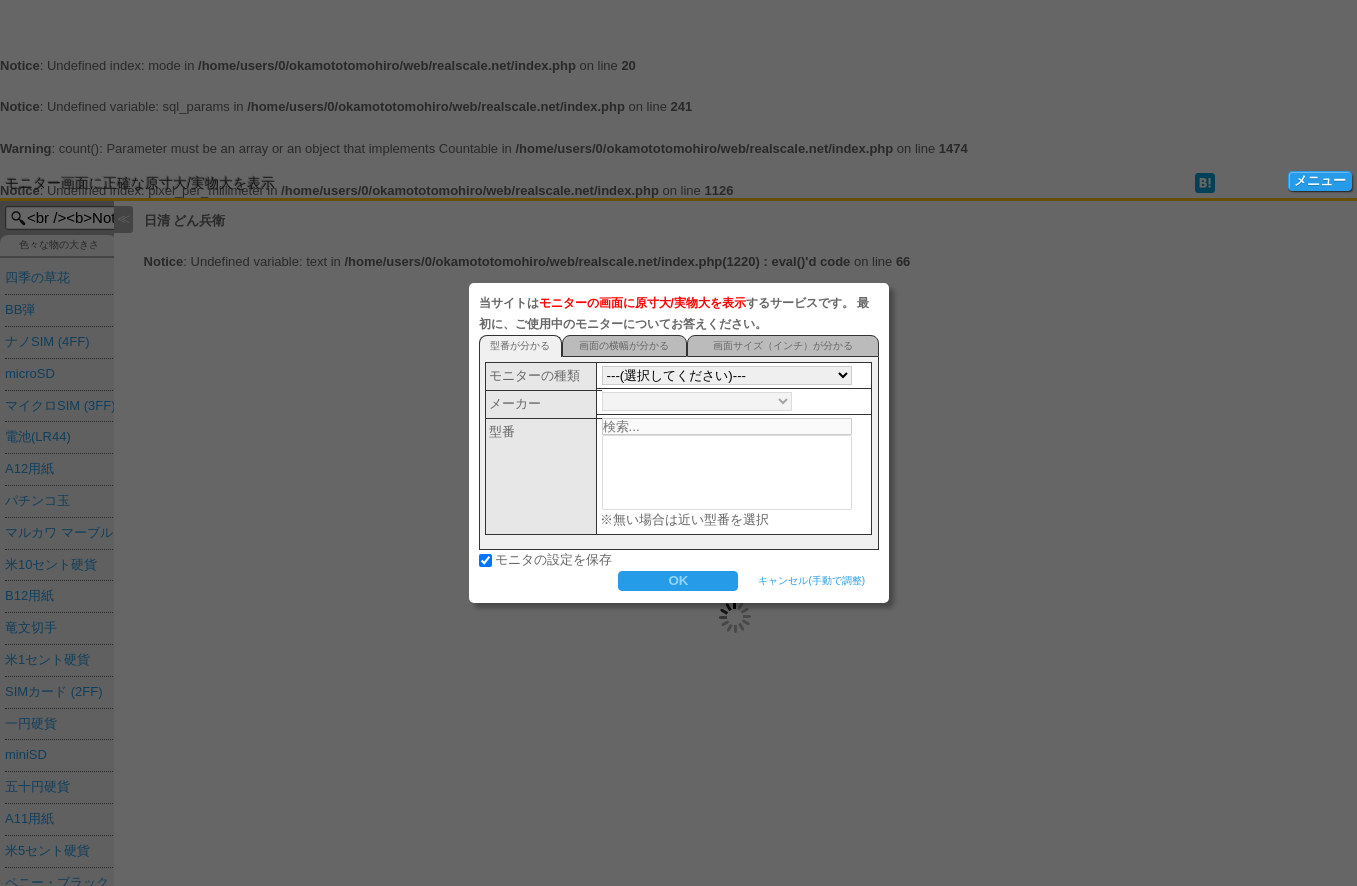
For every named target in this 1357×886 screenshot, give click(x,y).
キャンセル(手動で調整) (811, 580)
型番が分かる (520, 345)
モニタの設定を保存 (553, 559)
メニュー (1320, 180)
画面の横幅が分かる (624, 345)
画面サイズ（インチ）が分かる (783, 345)
